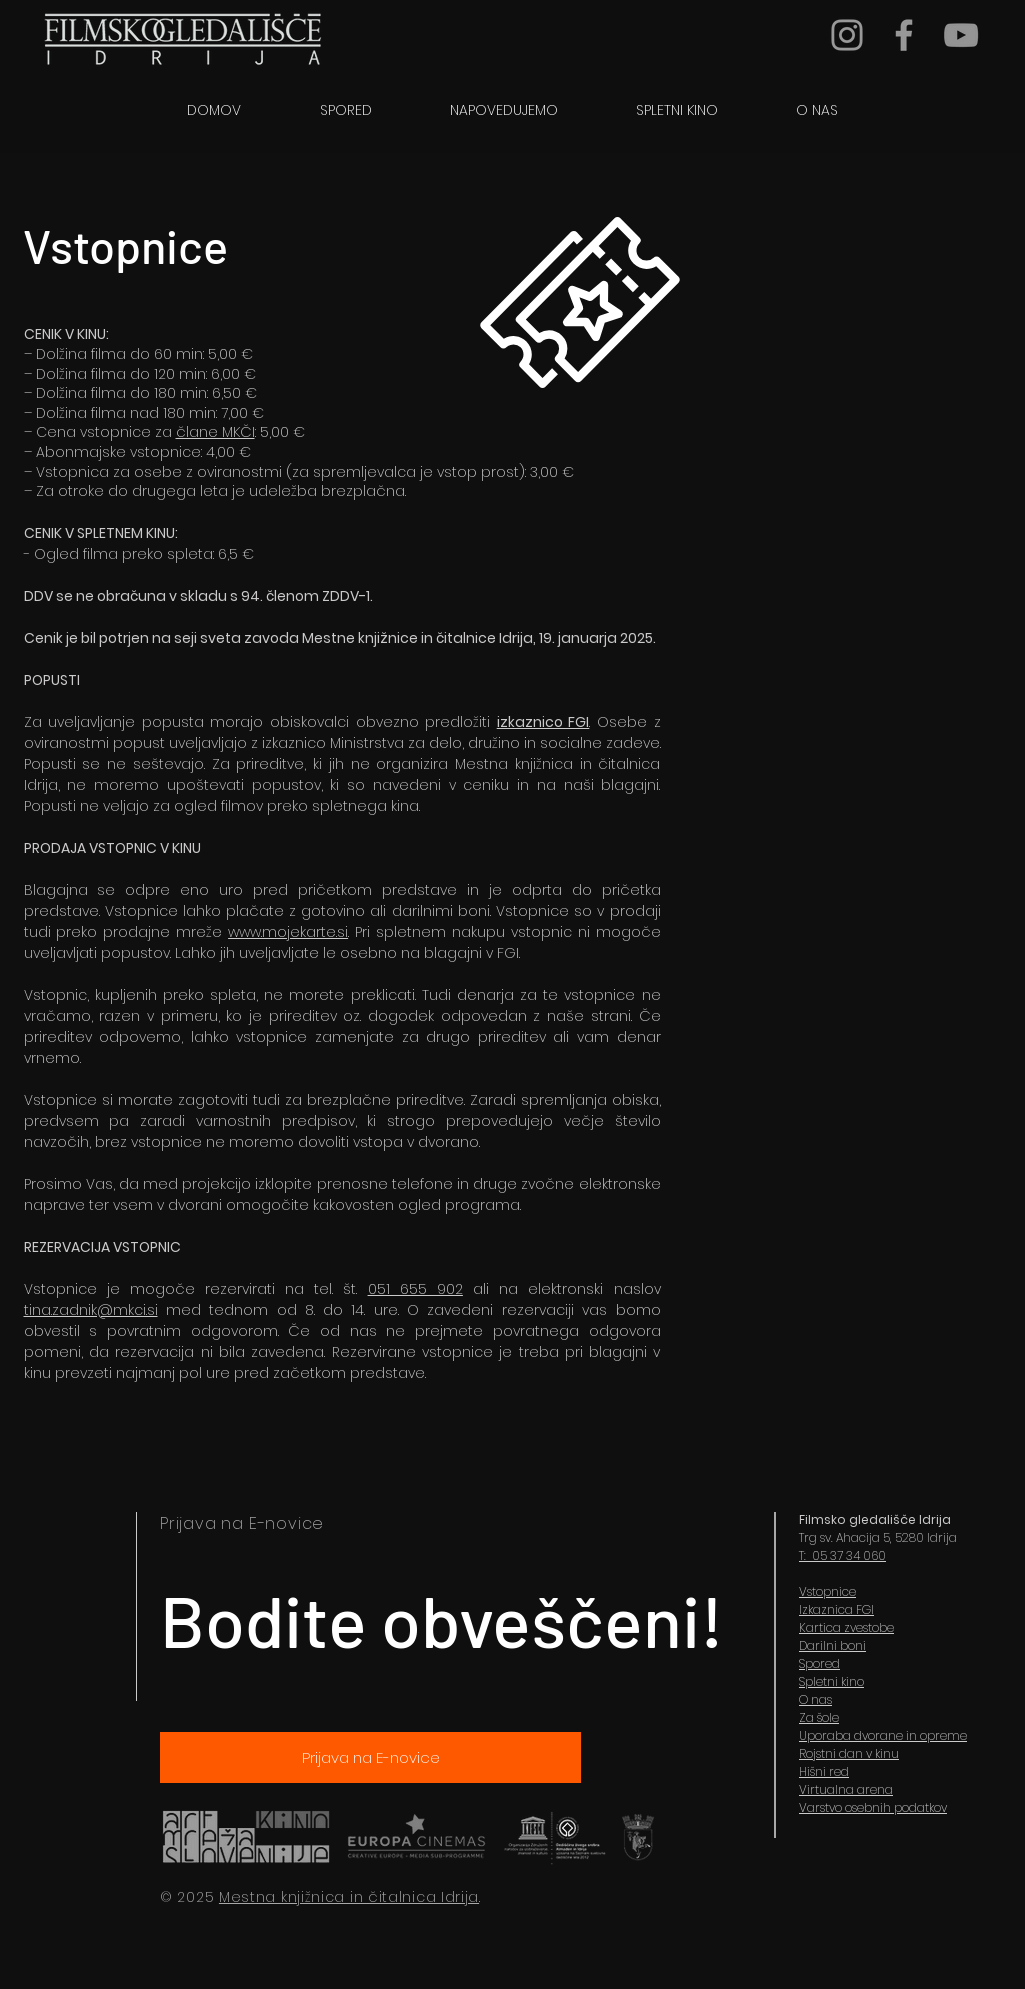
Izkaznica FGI (836, 1609)
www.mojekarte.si (288, 932)
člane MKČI (215, 432)
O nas (815, 1699)
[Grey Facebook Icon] (904, 35)
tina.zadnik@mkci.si (91, 1310)
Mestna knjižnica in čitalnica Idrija (349, 1897)
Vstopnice (827, 1591)
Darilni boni (832, 1645)
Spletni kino (831, 1681)
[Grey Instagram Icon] (847, 35)
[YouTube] (961, 35)
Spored (819, 1663)
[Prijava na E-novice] (370, 1757)
